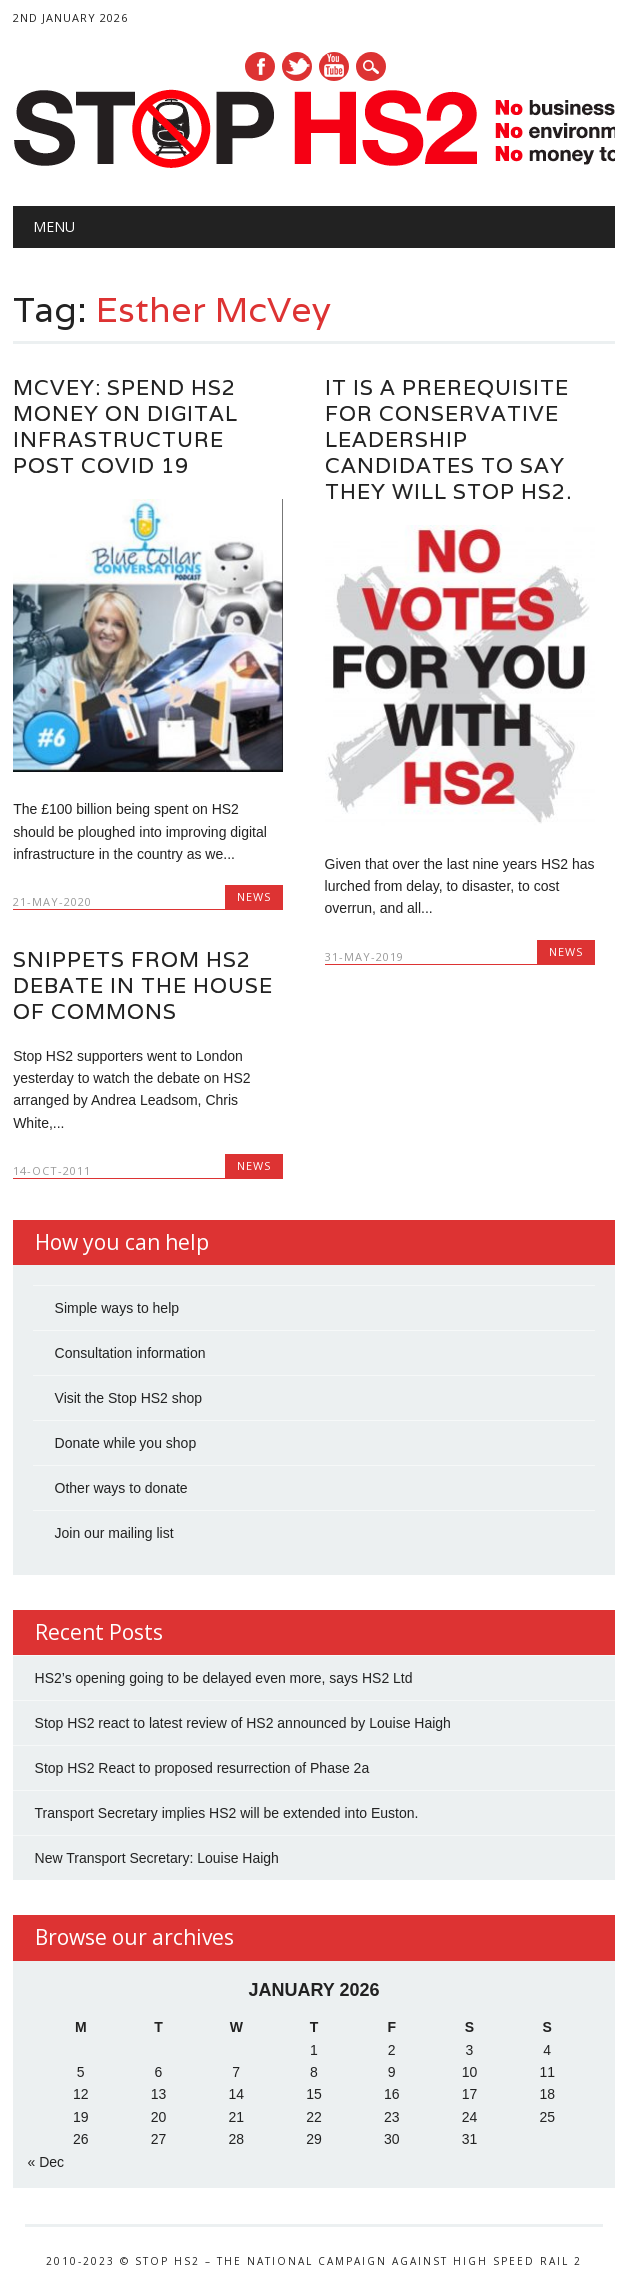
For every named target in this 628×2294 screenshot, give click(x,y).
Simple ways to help (117, 1308)
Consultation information (130, 1353)
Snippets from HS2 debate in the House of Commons (143, 985)
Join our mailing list (114, 1533)
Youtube (334, 66)
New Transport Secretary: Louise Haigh (157, 1858)
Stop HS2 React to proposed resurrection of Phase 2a (202, 1768)
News (254, 896)
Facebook (260, 66)
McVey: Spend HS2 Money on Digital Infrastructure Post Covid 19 (125, 426)
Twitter (297, 66)
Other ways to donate (121, 1488)
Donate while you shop (126, 1443)
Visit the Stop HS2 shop (129, 1398)
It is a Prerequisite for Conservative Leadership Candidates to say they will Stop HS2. (448, 439)
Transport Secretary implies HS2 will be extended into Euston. (227, 1813)
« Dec (46, 2162)
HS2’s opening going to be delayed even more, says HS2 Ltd (224, 1678)
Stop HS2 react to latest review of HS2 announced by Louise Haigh (243, 1723)
